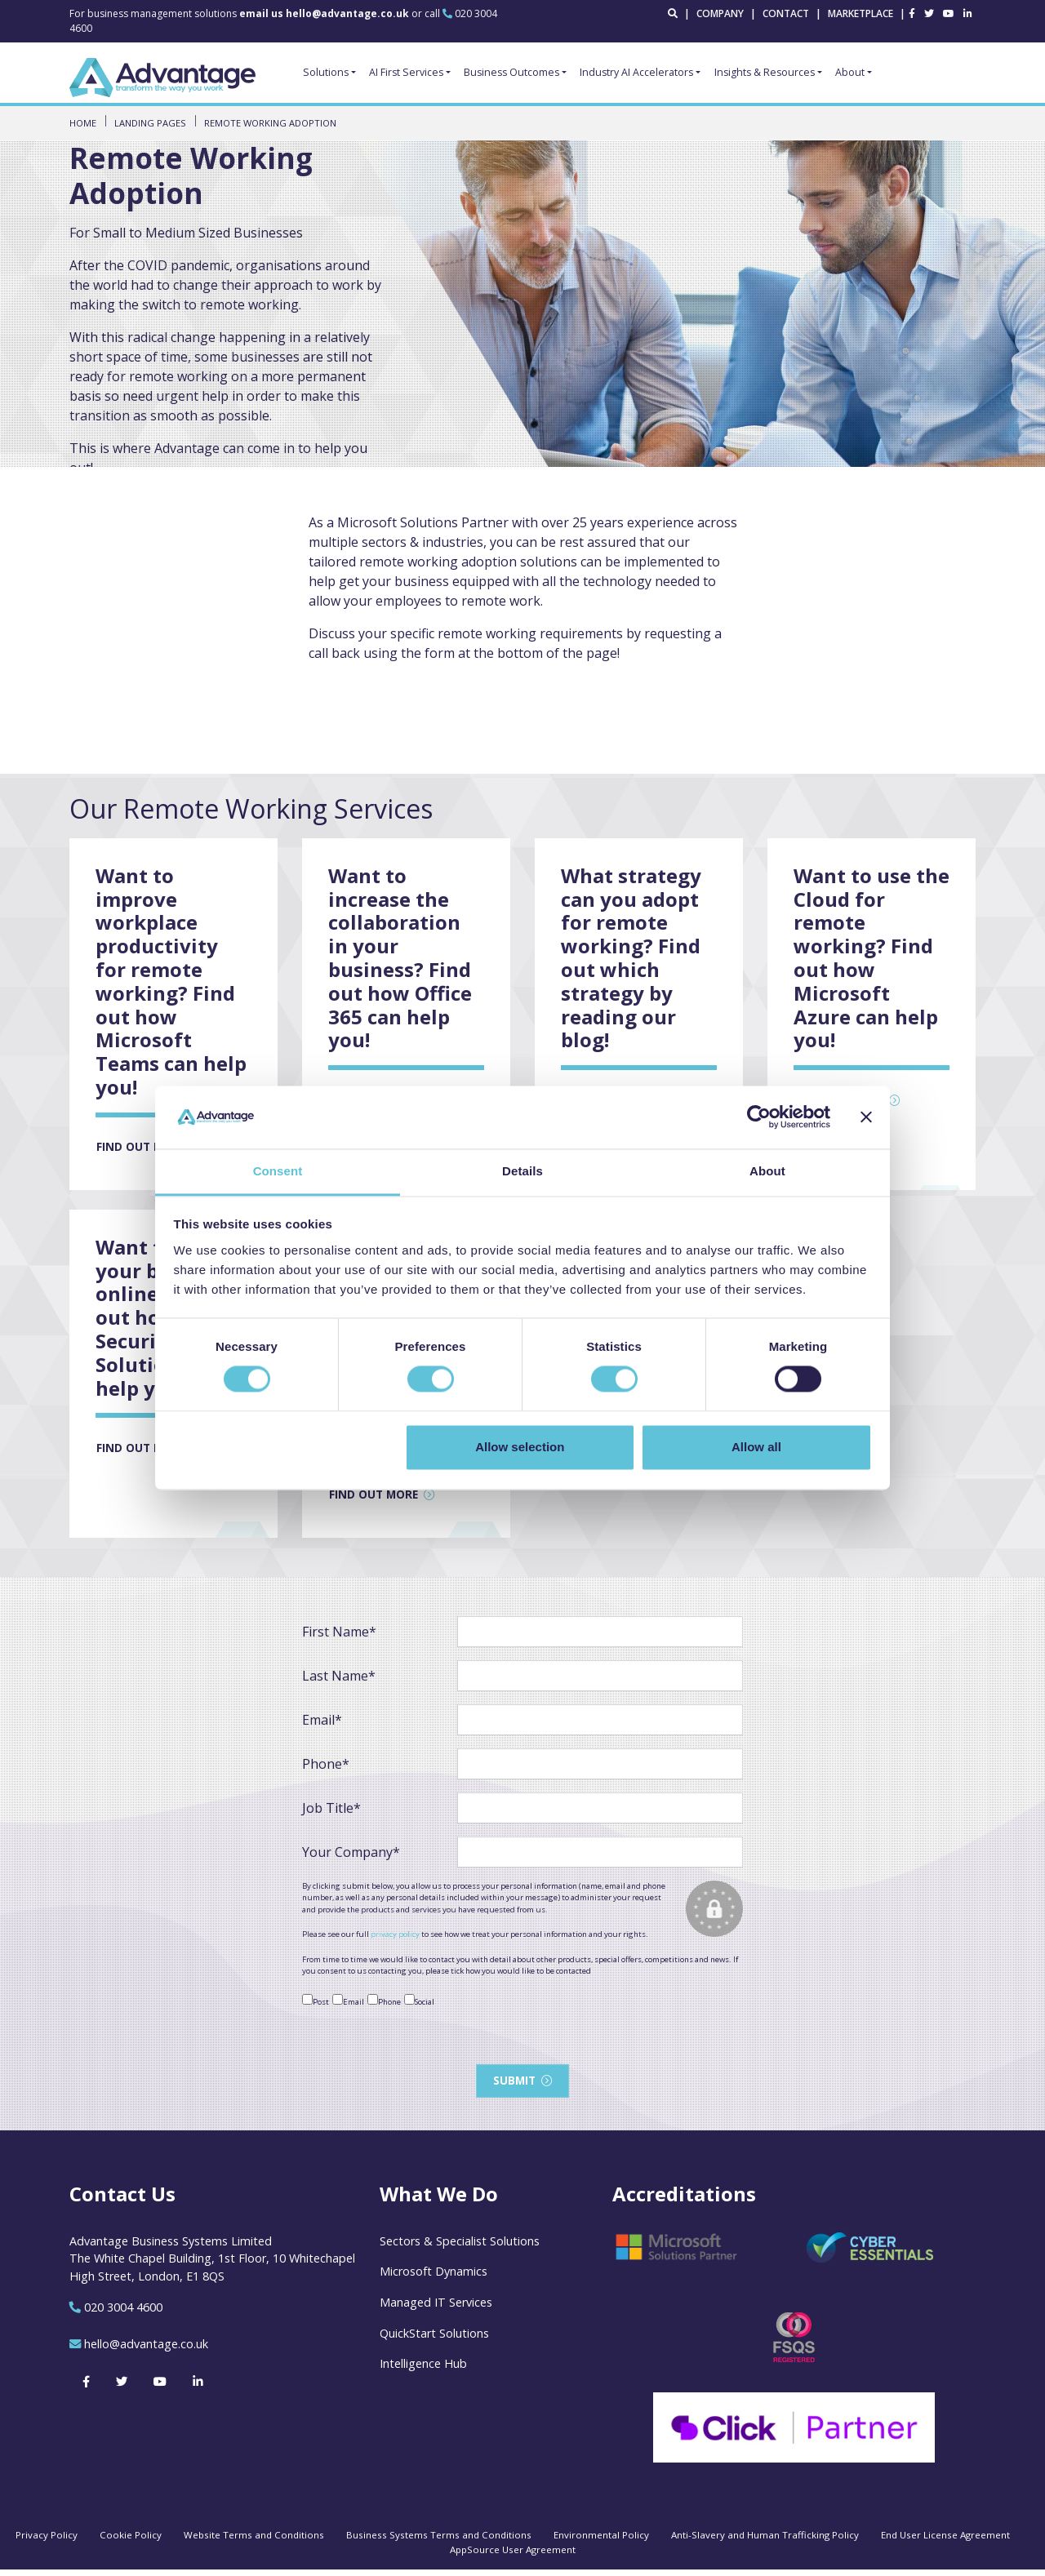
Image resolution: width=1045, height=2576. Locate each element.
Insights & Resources (764, 72)
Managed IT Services (436, 2308)
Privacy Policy (47, 2541)
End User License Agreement (945, 2541)
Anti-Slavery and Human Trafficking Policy (765, 2541)
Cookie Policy (131, 2541)
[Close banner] (866, 1117)
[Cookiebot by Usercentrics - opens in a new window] (758, 1117)
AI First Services (406, 72)
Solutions (326, 72)
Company (720, 13)
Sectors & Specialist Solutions (460, 2247)
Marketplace (860, 13)
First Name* (339, 1637)
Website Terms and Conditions (254, 2541)
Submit (513, 2086)
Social (419, 2005)
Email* (322, 1725)
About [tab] (767, 1171)
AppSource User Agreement (513, 2556)
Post (315, 2005)
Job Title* (331, 1813)
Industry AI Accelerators (636, 72)
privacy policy (395, 1939)
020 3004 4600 (123, 2313)
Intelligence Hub (423, 2370)
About (850, 72)
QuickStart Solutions (434, 2339)
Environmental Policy (601, 2541)
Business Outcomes (511, 72)
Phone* (325, 1769)
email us (325, 13)
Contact (786, 13)
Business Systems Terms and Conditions (438, 2541)
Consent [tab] (278, 1171)
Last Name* (339, 1681)
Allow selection (519, 1447)
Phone (384, 2005)
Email (348, 2005)
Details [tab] (522, 1171)
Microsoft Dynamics (433, 2277)
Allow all (756, 1447)
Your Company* (351, 1857)
